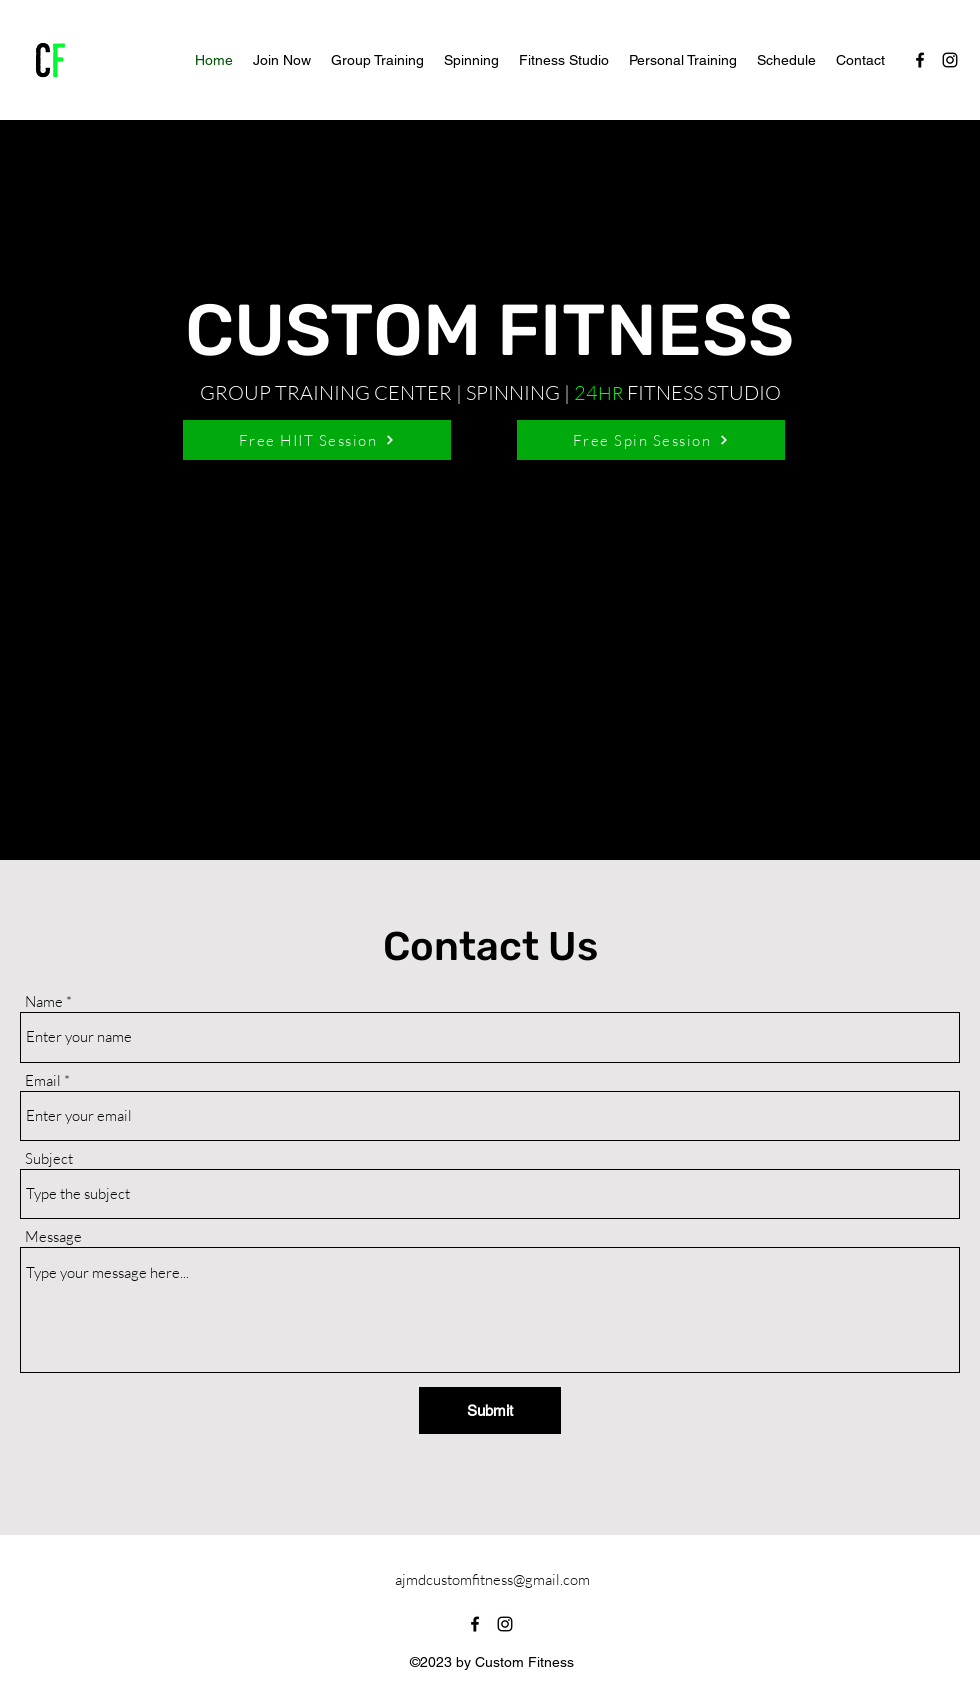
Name (44, 1001)
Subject (49, 1158)
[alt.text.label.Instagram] (950, 60)
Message (53, 1236)
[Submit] (490, 1410)
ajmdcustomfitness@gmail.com (492, 1579)
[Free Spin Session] (651, 440)
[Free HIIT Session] (317, 440)
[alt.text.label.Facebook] (920, 60)
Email (43, 1080)
